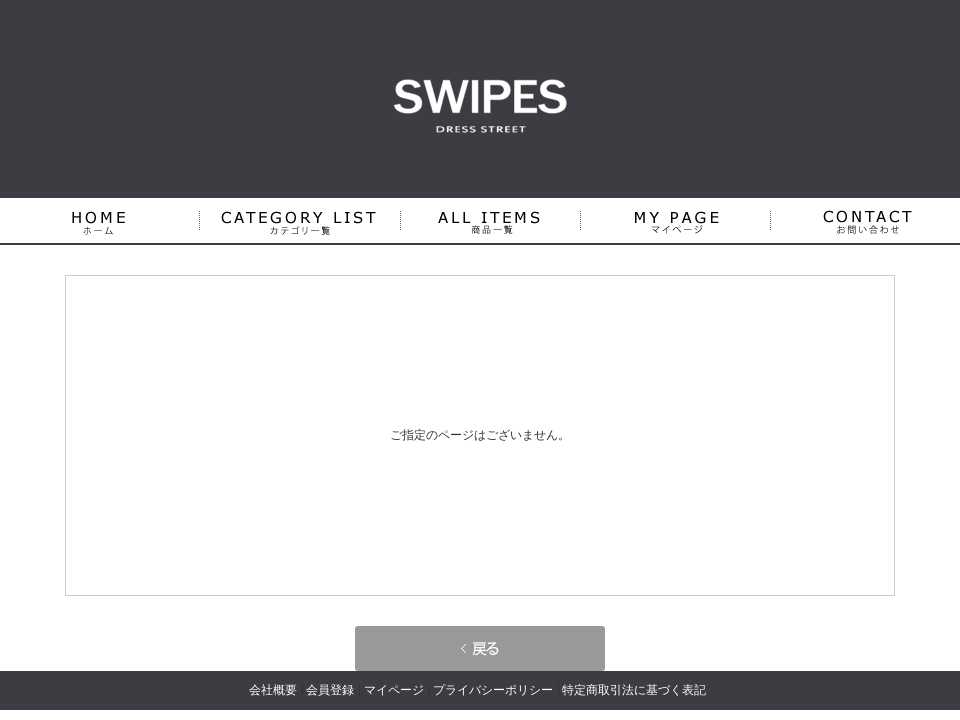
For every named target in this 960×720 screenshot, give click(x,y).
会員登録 (330, 690)
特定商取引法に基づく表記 (634, 690)
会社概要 (273, 690)
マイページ (394, 690)
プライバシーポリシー (493, 690)
